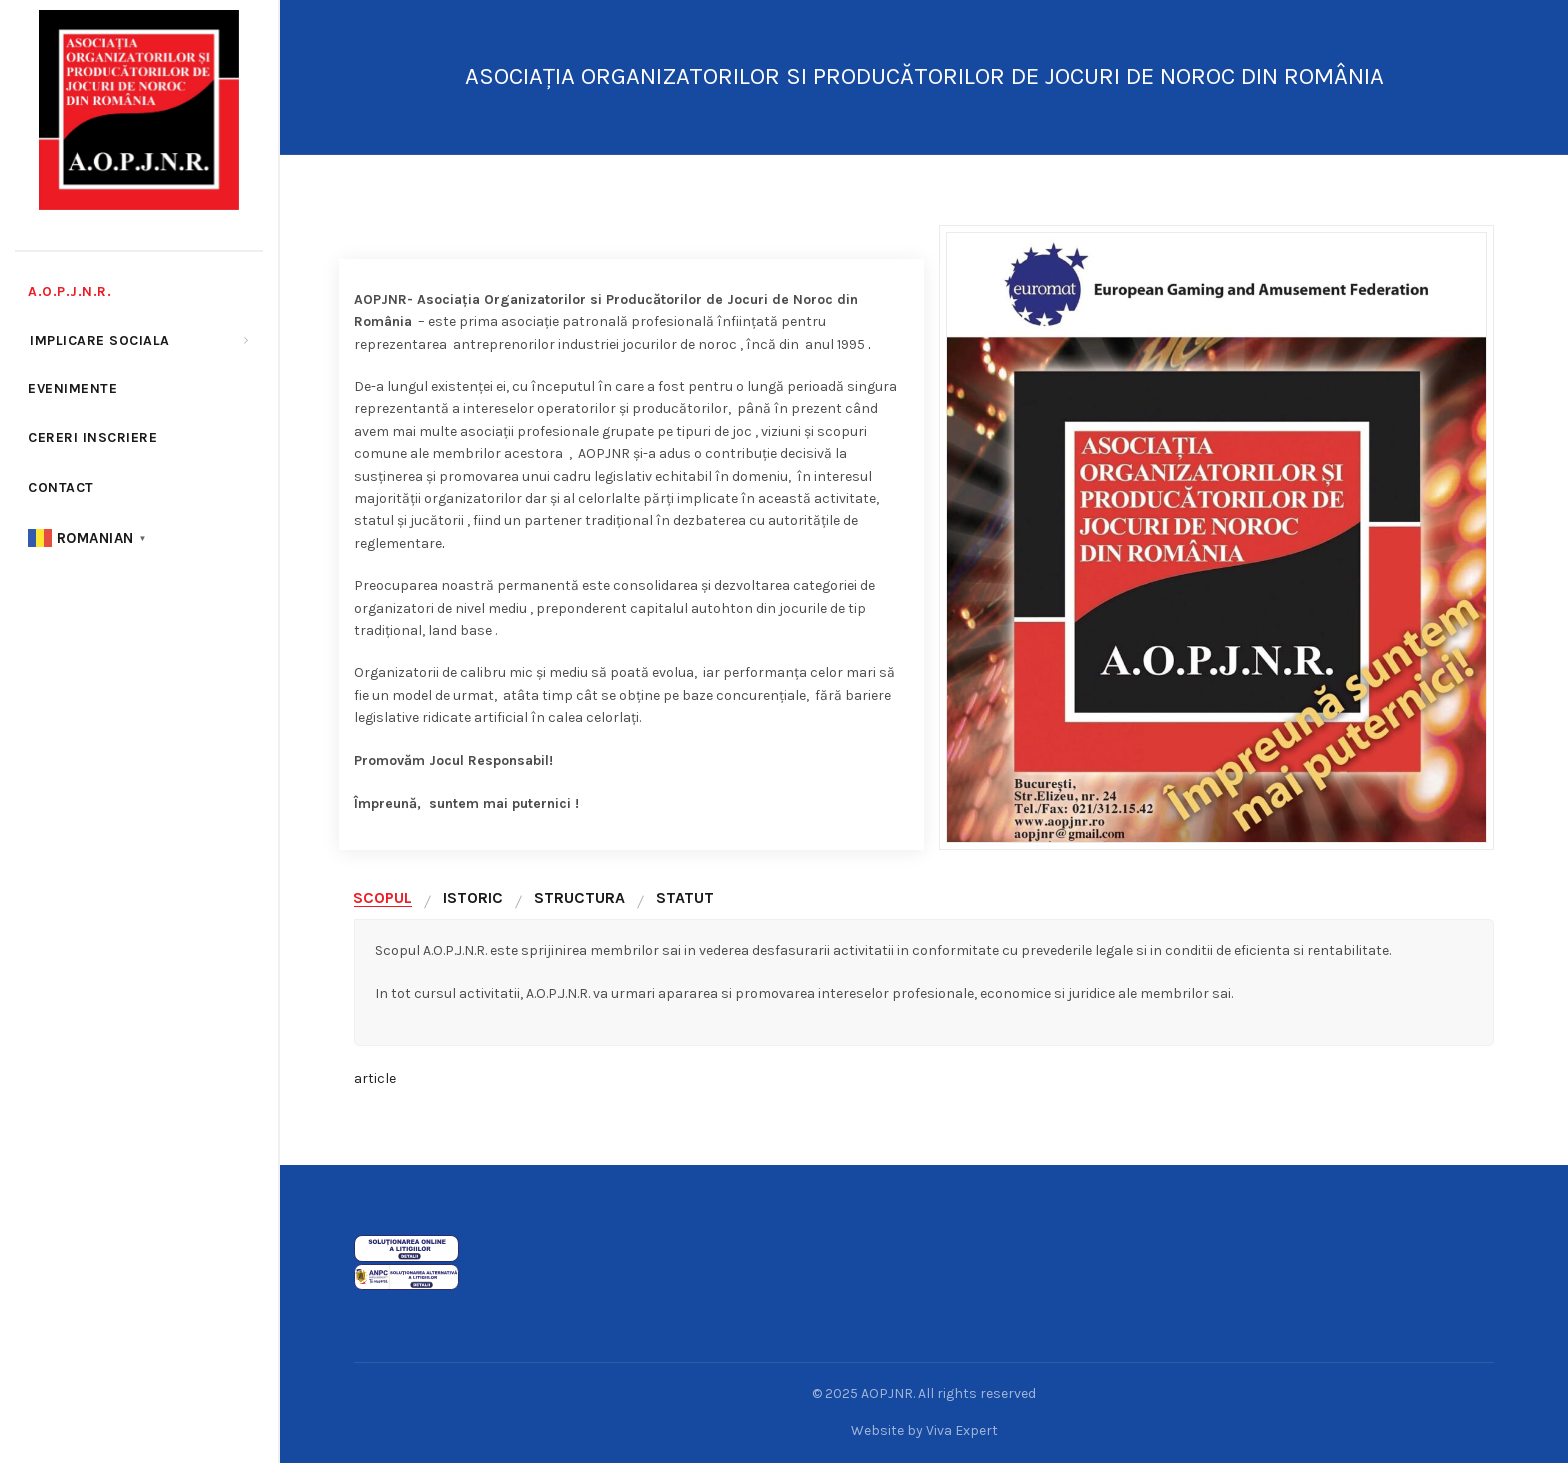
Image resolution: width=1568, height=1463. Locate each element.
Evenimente (72, 388)
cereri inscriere (92, 437)
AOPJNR (887, 1393)
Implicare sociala (100, 340)
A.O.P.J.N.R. (69, 291)
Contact (61, 487)
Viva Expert (962, 1430)
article (375, 1078)
